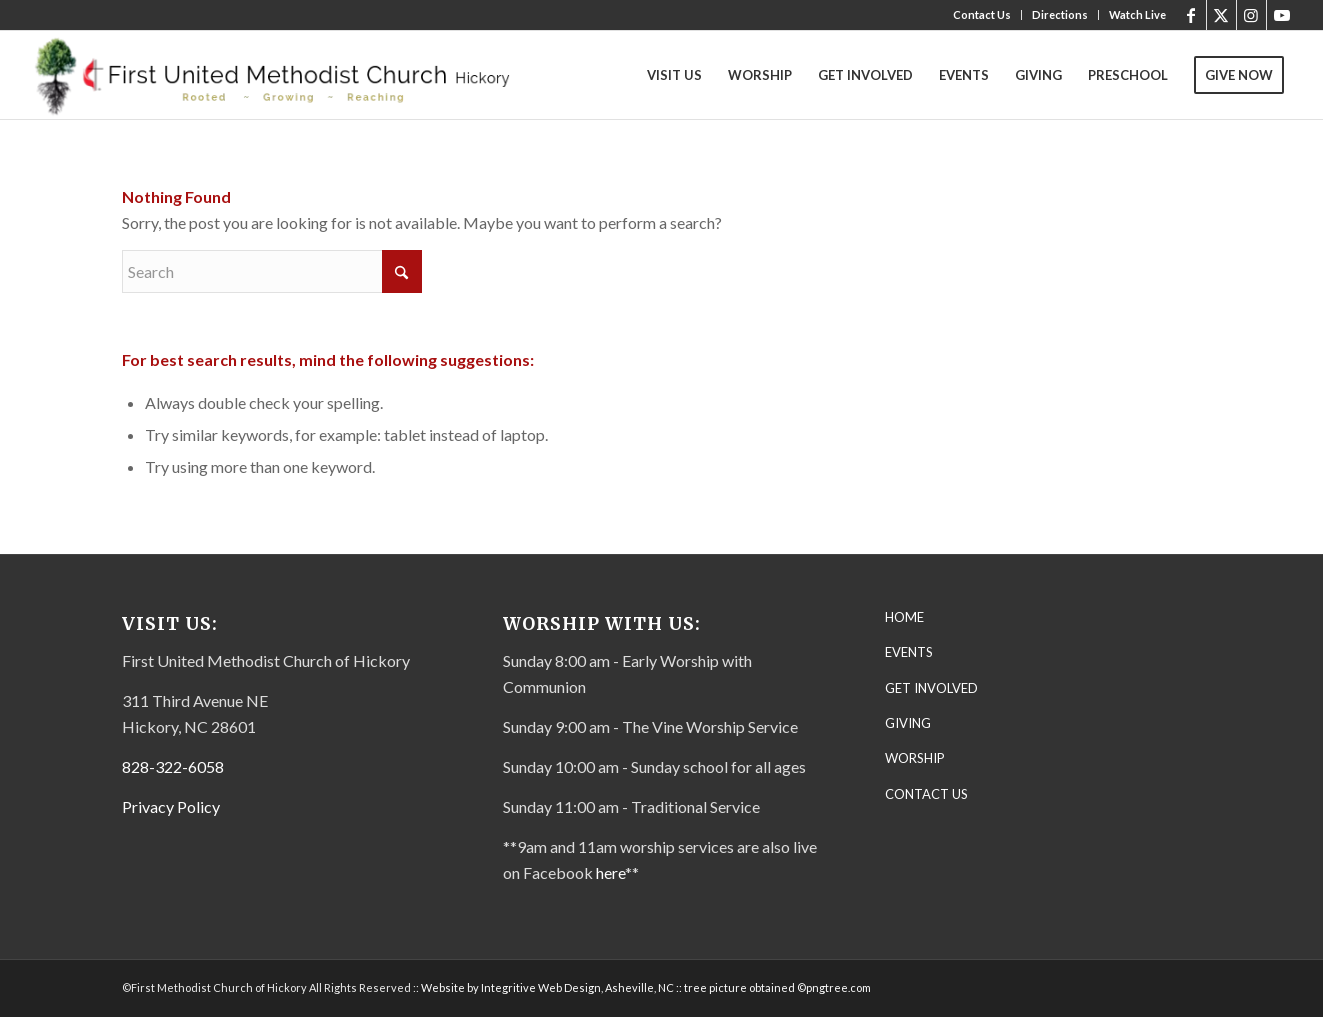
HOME (904, 617)
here (610, 872)
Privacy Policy (171, 806)
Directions (1060, 14)
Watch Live (1137, 14)
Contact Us (982, 14)
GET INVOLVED (931, 688)
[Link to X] (1221, 15)
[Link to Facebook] (1191, 15)
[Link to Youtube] (1282, 15)
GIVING (908, 723)
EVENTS (909, 652)
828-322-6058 (173, 766)
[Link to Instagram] (1251, 15)
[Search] (272, 271)
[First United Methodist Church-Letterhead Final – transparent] (290, 75)
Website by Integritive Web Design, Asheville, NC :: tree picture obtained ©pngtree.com (646, 987)
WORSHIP (915, 758)
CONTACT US (926, 794)
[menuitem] (982, 15)
